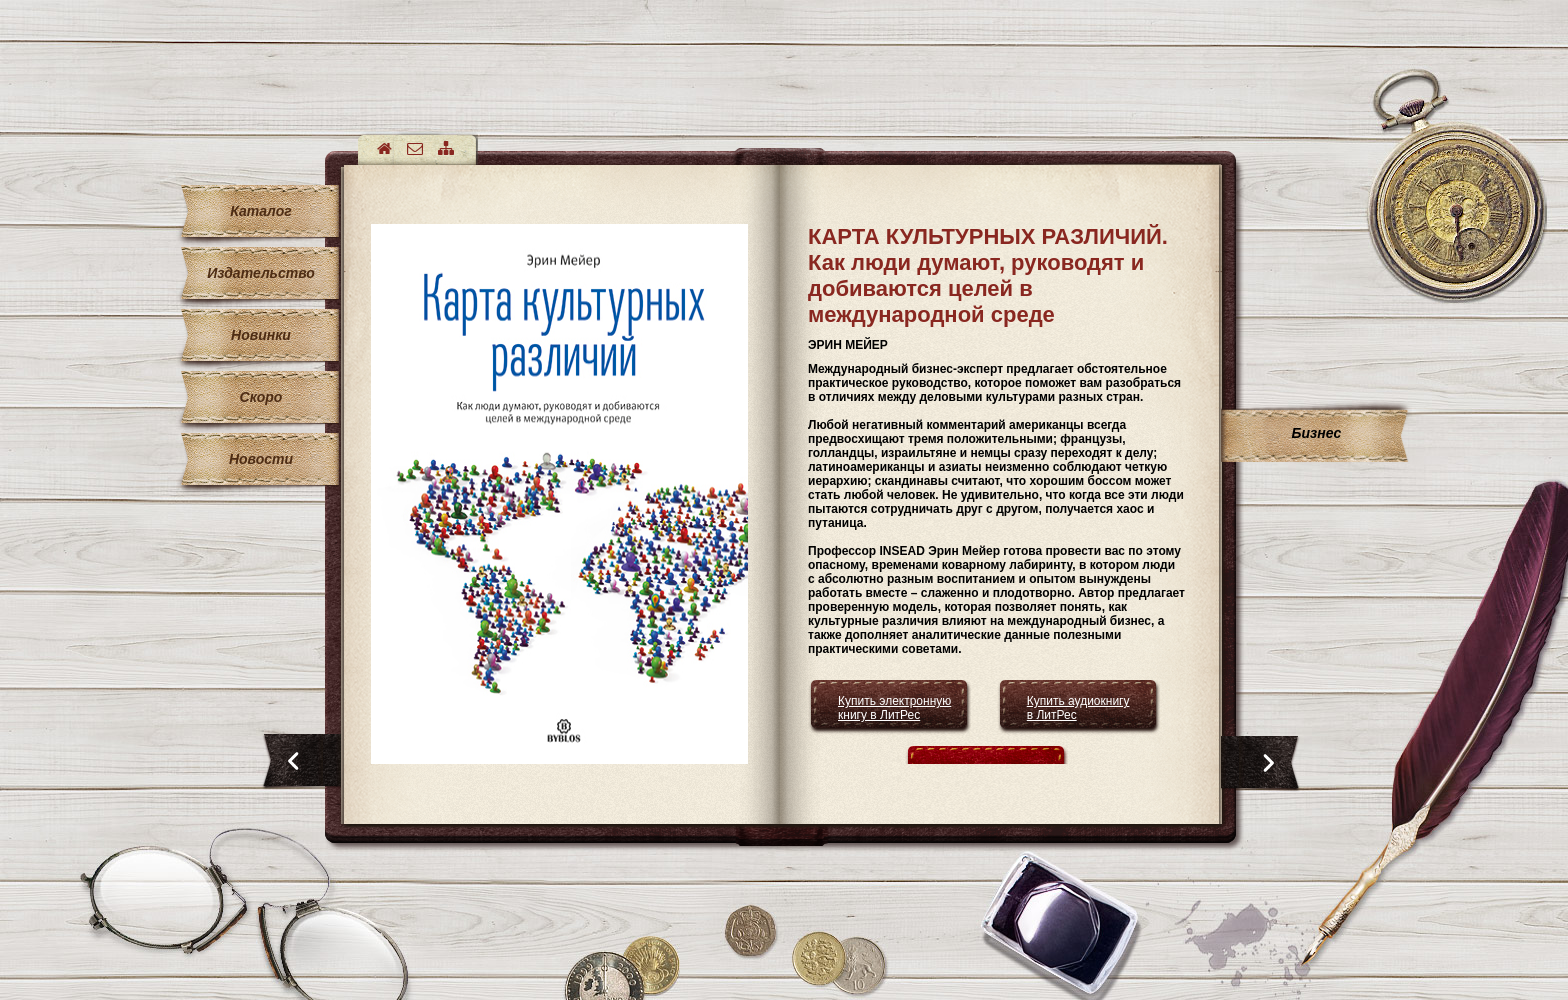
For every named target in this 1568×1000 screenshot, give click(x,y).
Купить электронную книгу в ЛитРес (894, 708)
